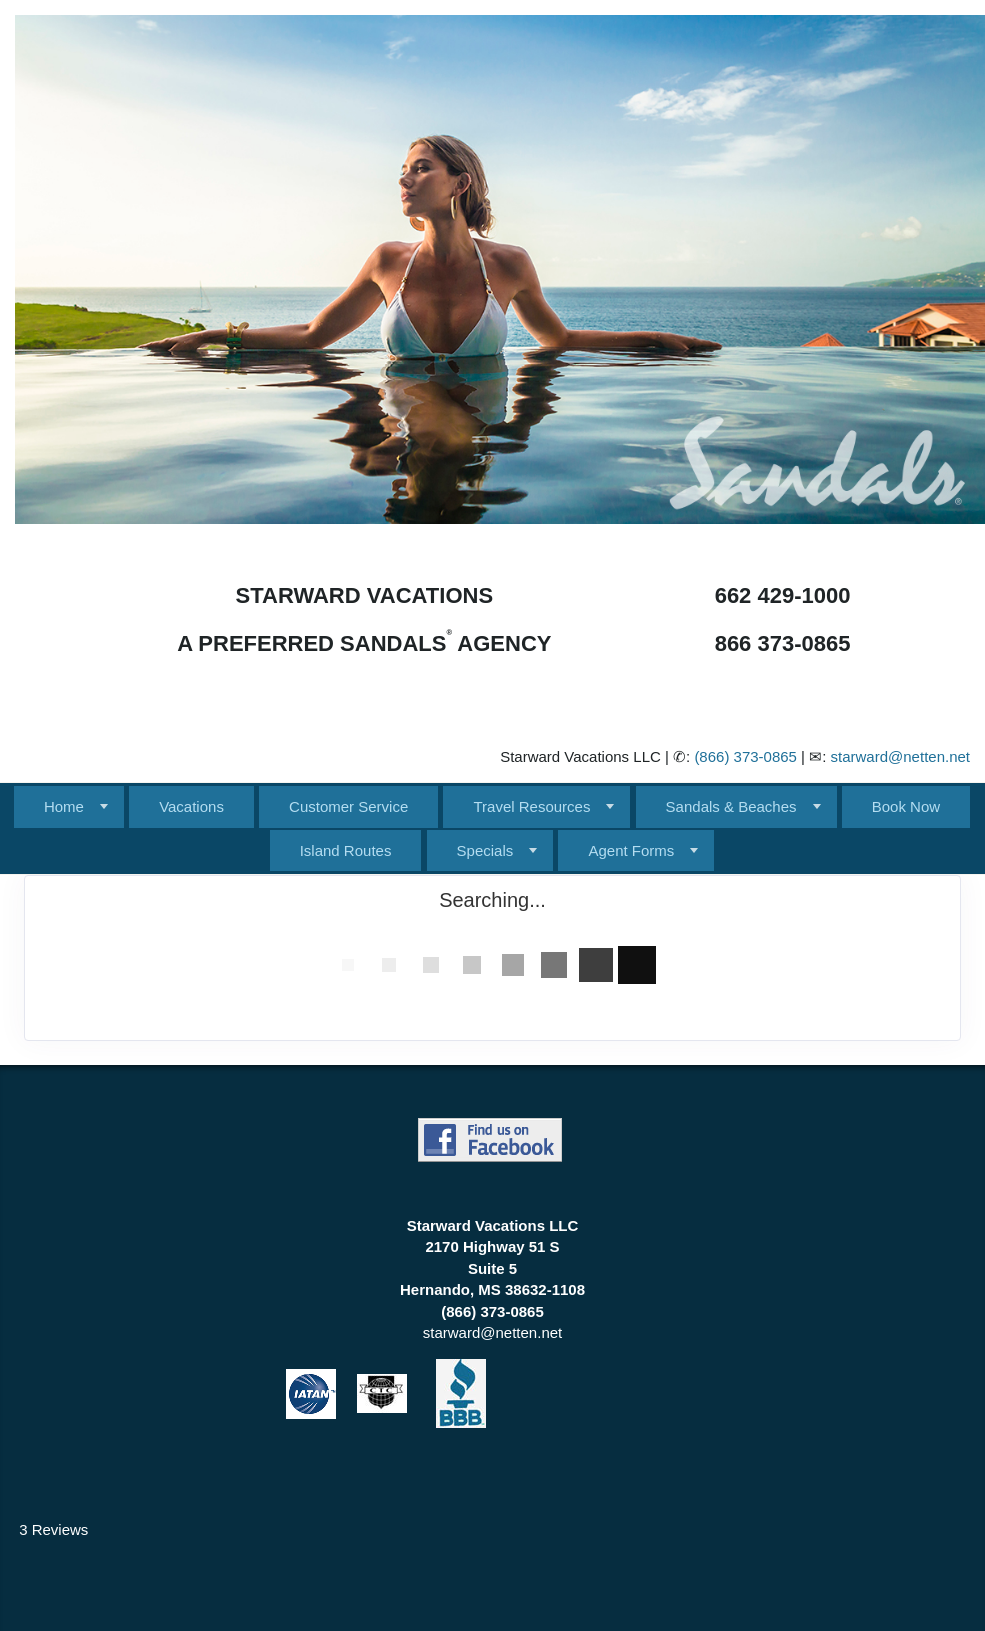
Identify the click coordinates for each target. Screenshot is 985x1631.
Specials (485, 850)
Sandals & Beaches (731, 806)
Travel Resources (531, 806)
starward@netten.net (900, 756)
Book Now (906, 806)
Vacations (191, 806)
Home (64, 806)
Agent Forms (631, 850)
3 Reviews (53, 1529)
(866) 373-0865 (745, 756)
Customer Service (348, 806)
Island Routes (346, 850)
